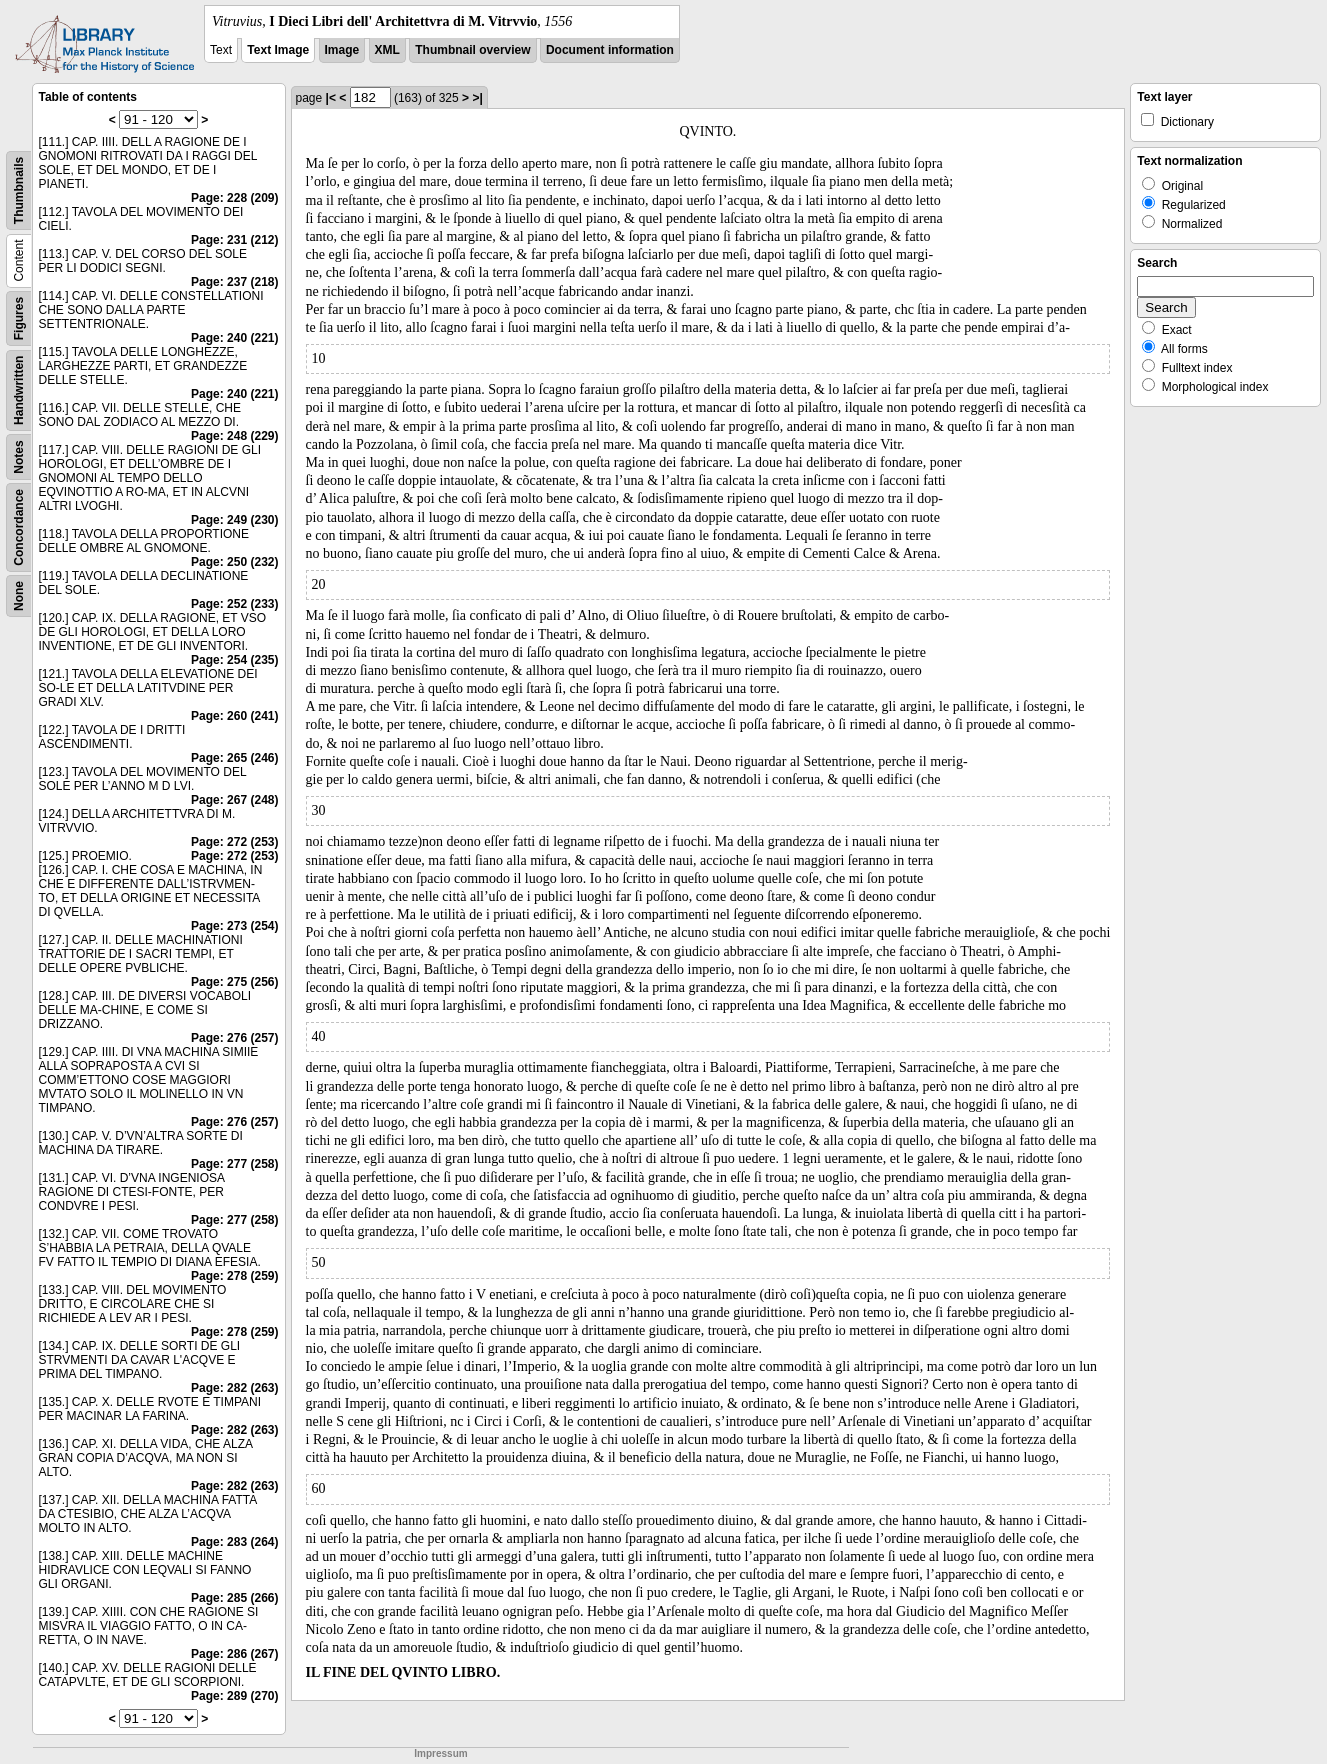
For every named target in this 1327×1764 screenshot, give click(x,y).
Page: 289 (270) (234, 1696)
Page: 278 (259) (234, 1276)
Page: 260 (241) (234, 716)
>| (477, 98)
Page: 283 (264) (234, 1542)
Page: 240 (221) (234, 338)
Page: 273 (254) (234, 926)
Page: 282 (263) (234, 1388)
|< (331, 98)
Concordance (19, 527)
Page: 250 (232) (234, 562)
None (19, 596)
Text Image (278, 50)
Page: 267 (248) (234, 800)
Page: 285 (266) (234, 1598)
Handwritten (19, 390)
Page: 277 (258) (234, 1164)
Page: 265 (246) (234, 758)
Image (342, 50)
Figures (19, 318)
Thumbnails (19, 190)
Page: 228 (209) (234, 198)
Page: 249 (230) (234, 520)
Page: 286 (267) (234, 1654)
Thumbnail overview (472, 50)
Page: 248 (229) (234, 436)
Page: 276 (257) (234, 1038)
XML (387, 50)
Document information (610, 50)
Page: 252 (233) (234, 604)
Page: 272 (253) (234, 842)
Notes (19, 456)
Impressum (440, 1753)
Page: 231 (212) (234, 240)
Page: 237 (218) (234, 282)
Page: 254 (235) (234, 660)
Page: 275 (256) (234, 982)
